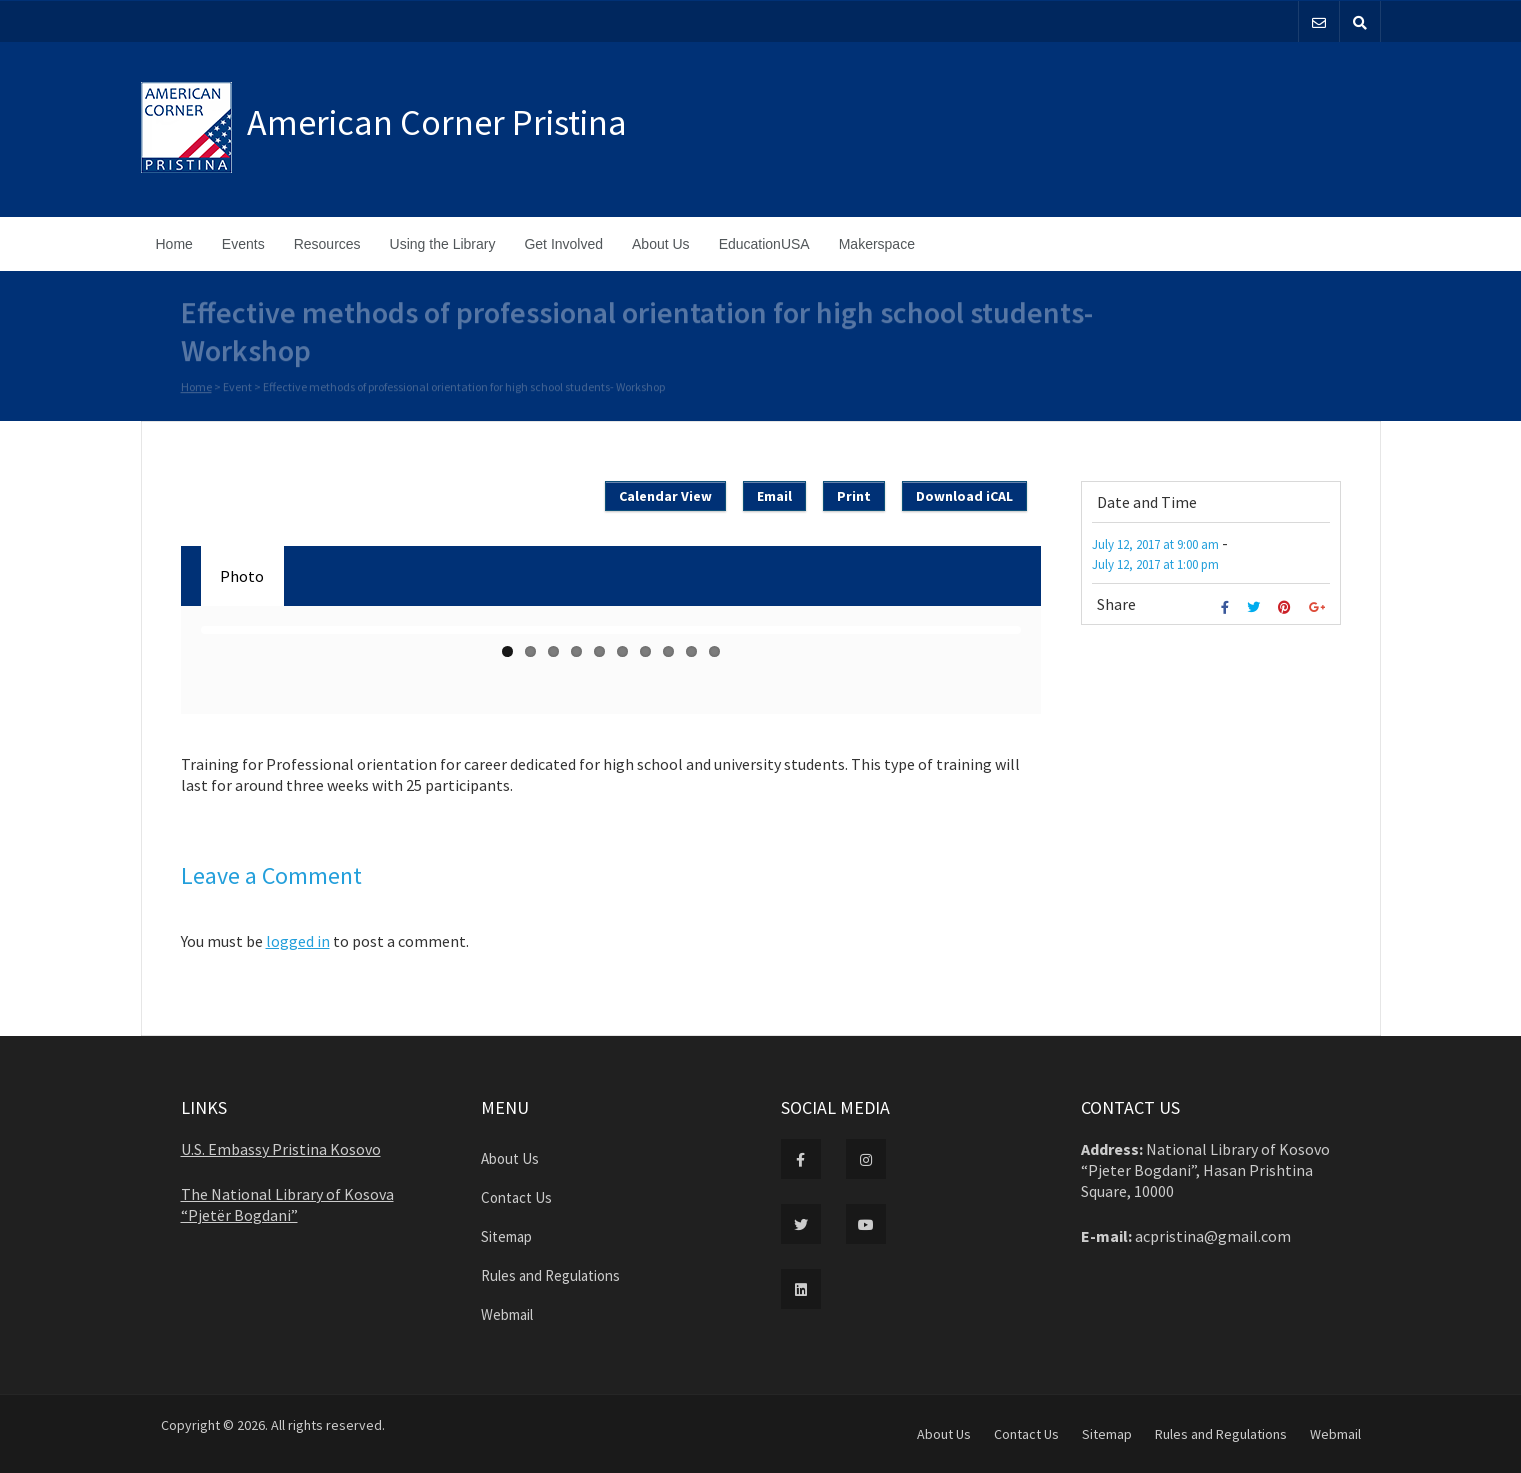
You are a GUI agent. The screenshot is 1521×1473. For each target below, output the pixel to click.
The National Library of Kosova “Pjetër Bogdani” (287, 1204)
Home (174, 244)
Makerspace (877, 244)
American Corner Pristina (437, 122)
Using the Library (443, 244)
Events (243, 244)
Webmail (507, 1314)
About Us (661, 244)
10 (714, 651)
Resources (327, 244)
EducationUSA (764, 244)
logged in (298, 941)
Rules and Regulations (550, 1275)
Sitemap (506, 1236)
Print (854, 496)
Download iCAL (964, 496)
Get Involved (563, 244)
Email (774, 496)
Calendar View (665, 496)
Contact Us (516, 1197)
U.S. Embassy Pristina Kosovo (281, 1149)
